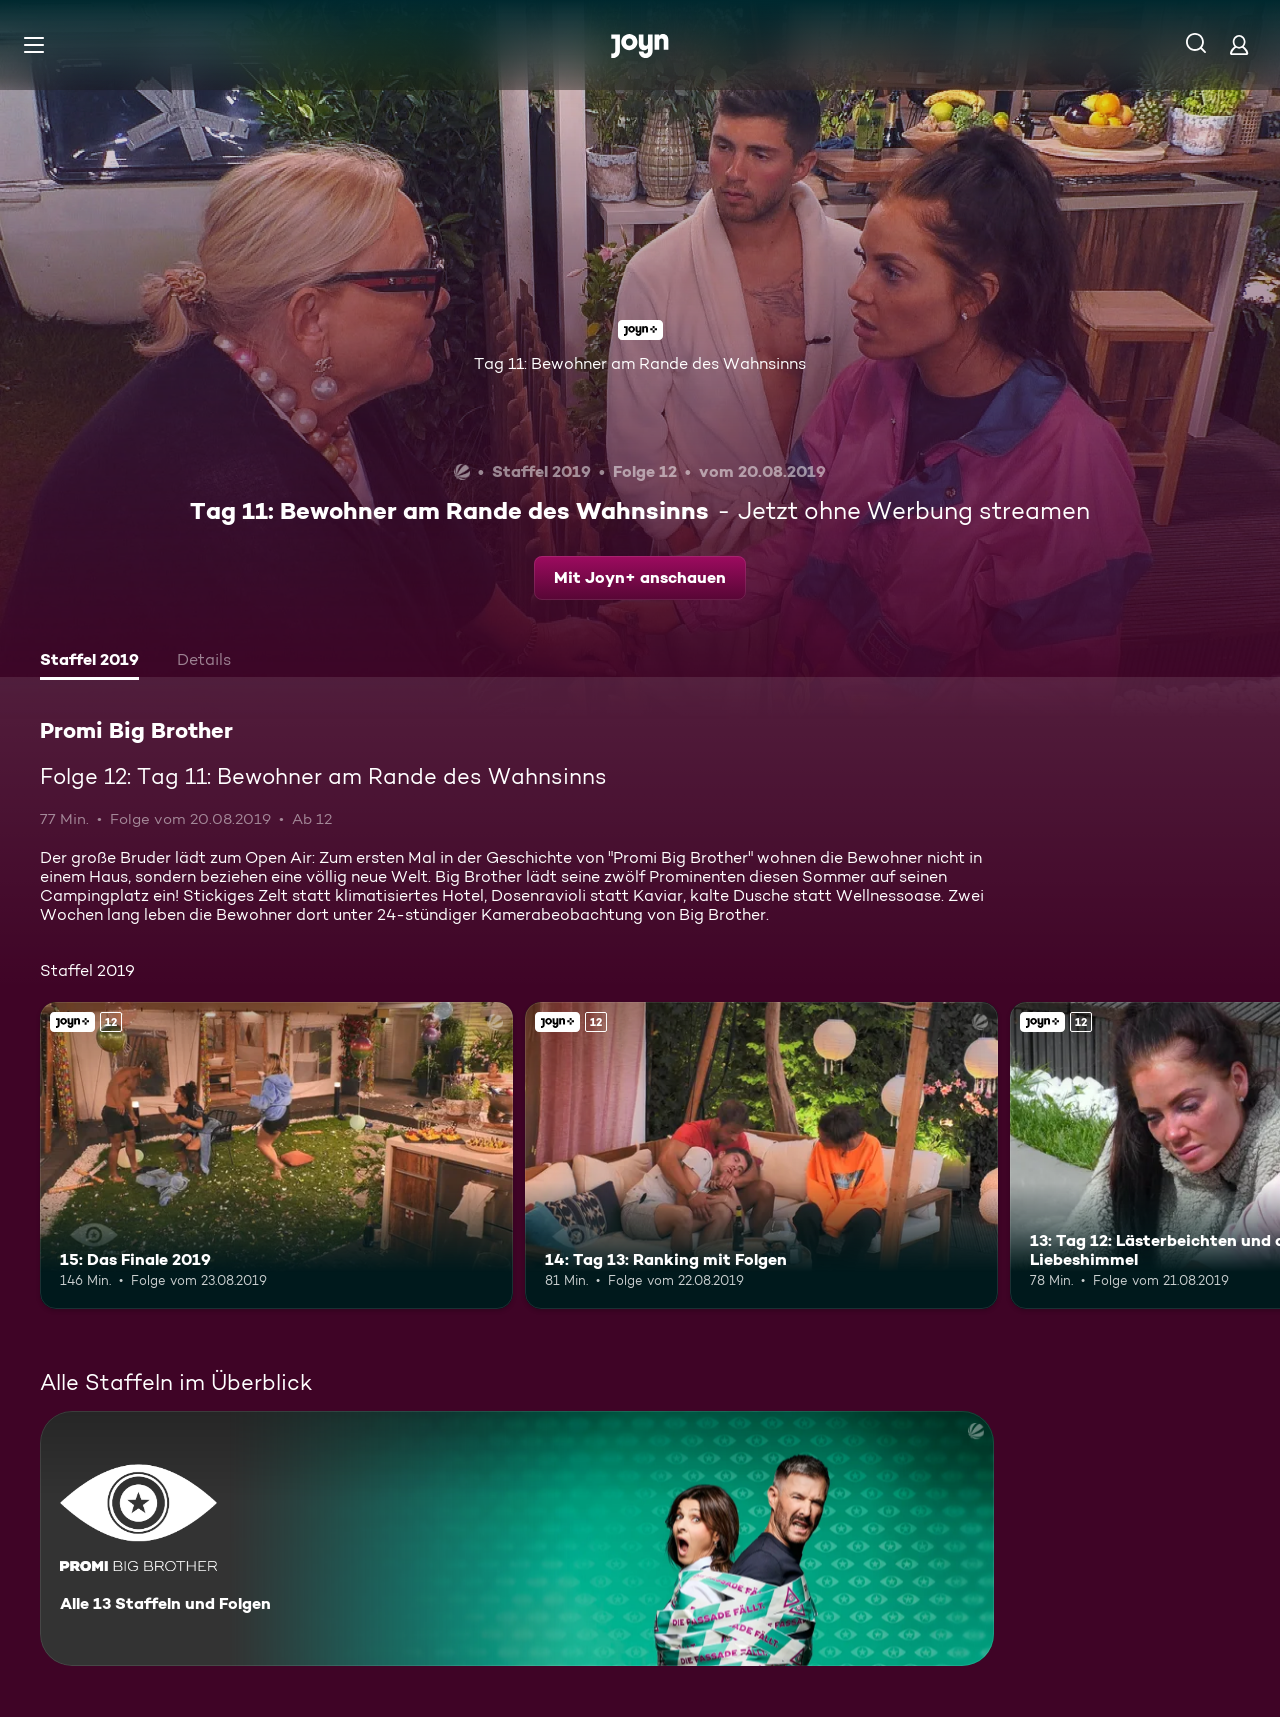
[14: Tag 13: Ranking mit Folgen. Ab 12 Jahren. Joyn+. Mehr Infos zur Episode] (761, 1155)
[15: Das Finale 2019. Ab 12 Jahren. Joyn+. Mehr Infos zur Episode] (276, 1155)
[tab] (89, 662)
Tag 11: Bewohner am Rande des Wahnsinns (640, 363)
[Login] (1239, 44)
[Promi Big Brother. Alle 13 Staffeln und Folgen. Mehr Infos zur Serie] (517, 1538)
